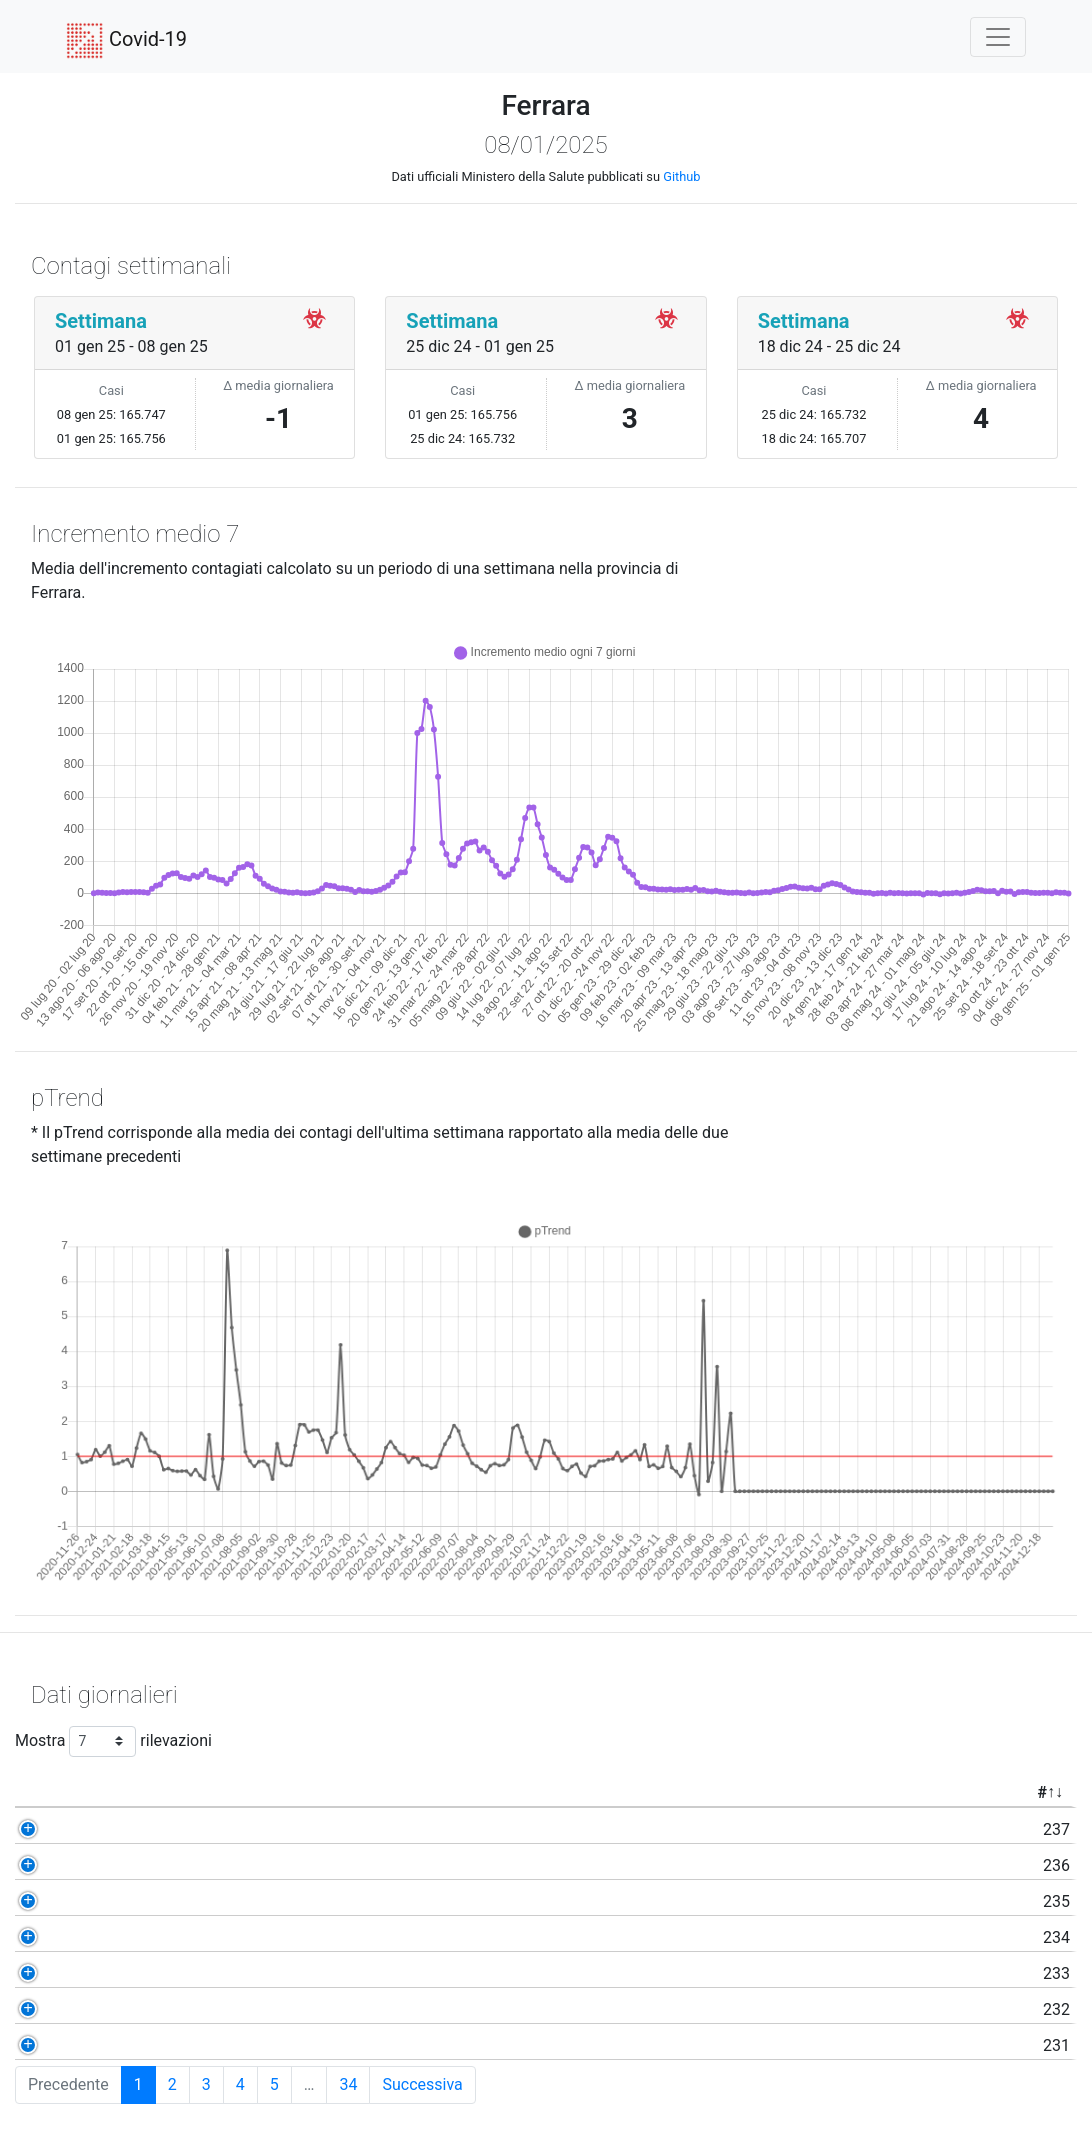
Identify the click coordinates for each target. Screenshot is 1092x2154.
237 (124, 1829)
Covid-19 (126, 41)
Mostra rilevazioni (113, 1741)
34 (348, 2084)
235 (124, 1901)
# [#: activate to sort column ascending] (109, 1792)
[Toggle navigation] (998, 37)
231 (124, 2045)
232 (124, 2009)
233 (124, 1973)
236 (124, 1865)
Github (681, 176)
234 (124, 1937)
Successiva (422, 2084)
